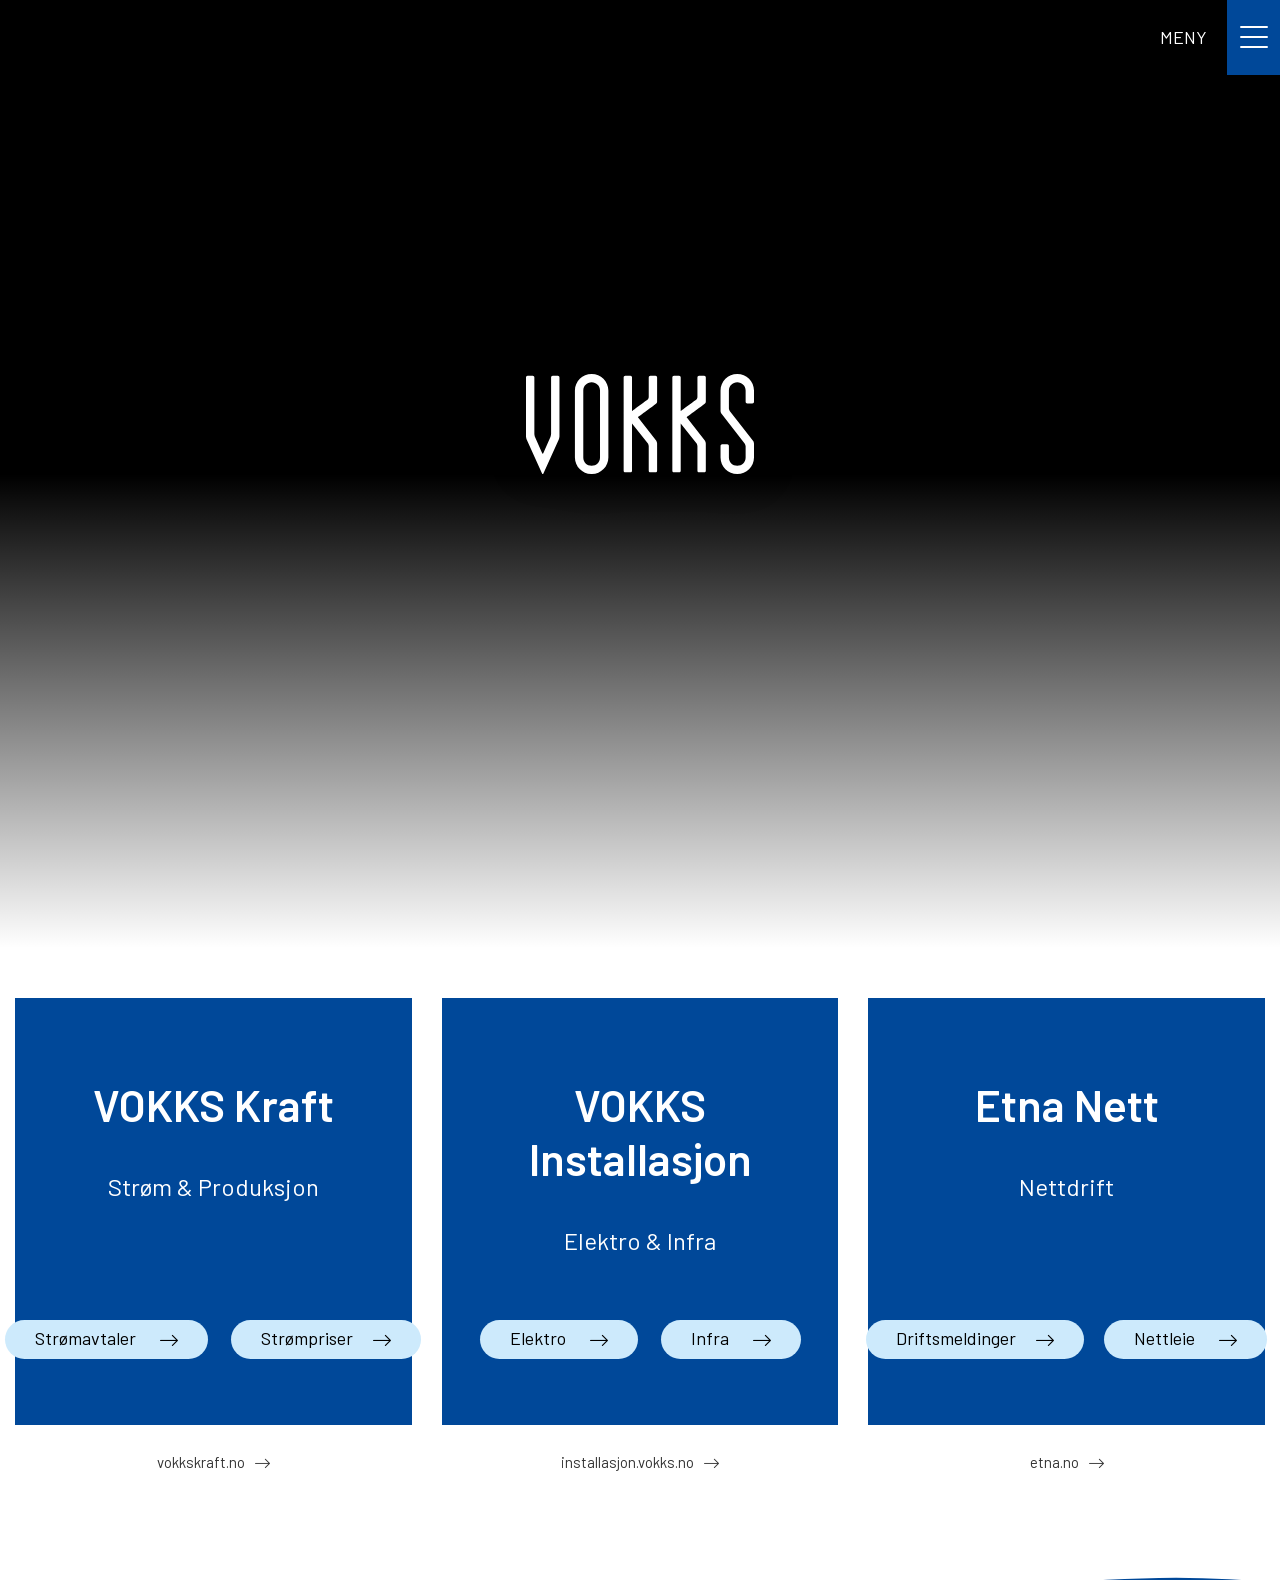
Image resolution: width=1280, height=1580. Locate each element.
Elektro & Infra (640, 1240)
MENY (1183, 37)
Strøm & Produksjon (213, 1186)
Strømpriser (307, 1338)
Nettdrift (1066, 1186)
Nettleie (1166, 1338)
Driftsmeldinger (956, 1338)
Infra (712, 1338)
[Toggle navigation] (1220, 37)
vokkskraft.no (201, 1462)
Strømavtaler (87, 1338)
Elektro (540, 1338)
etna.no (1054, 1462)
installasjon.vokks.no (627, 1462)
